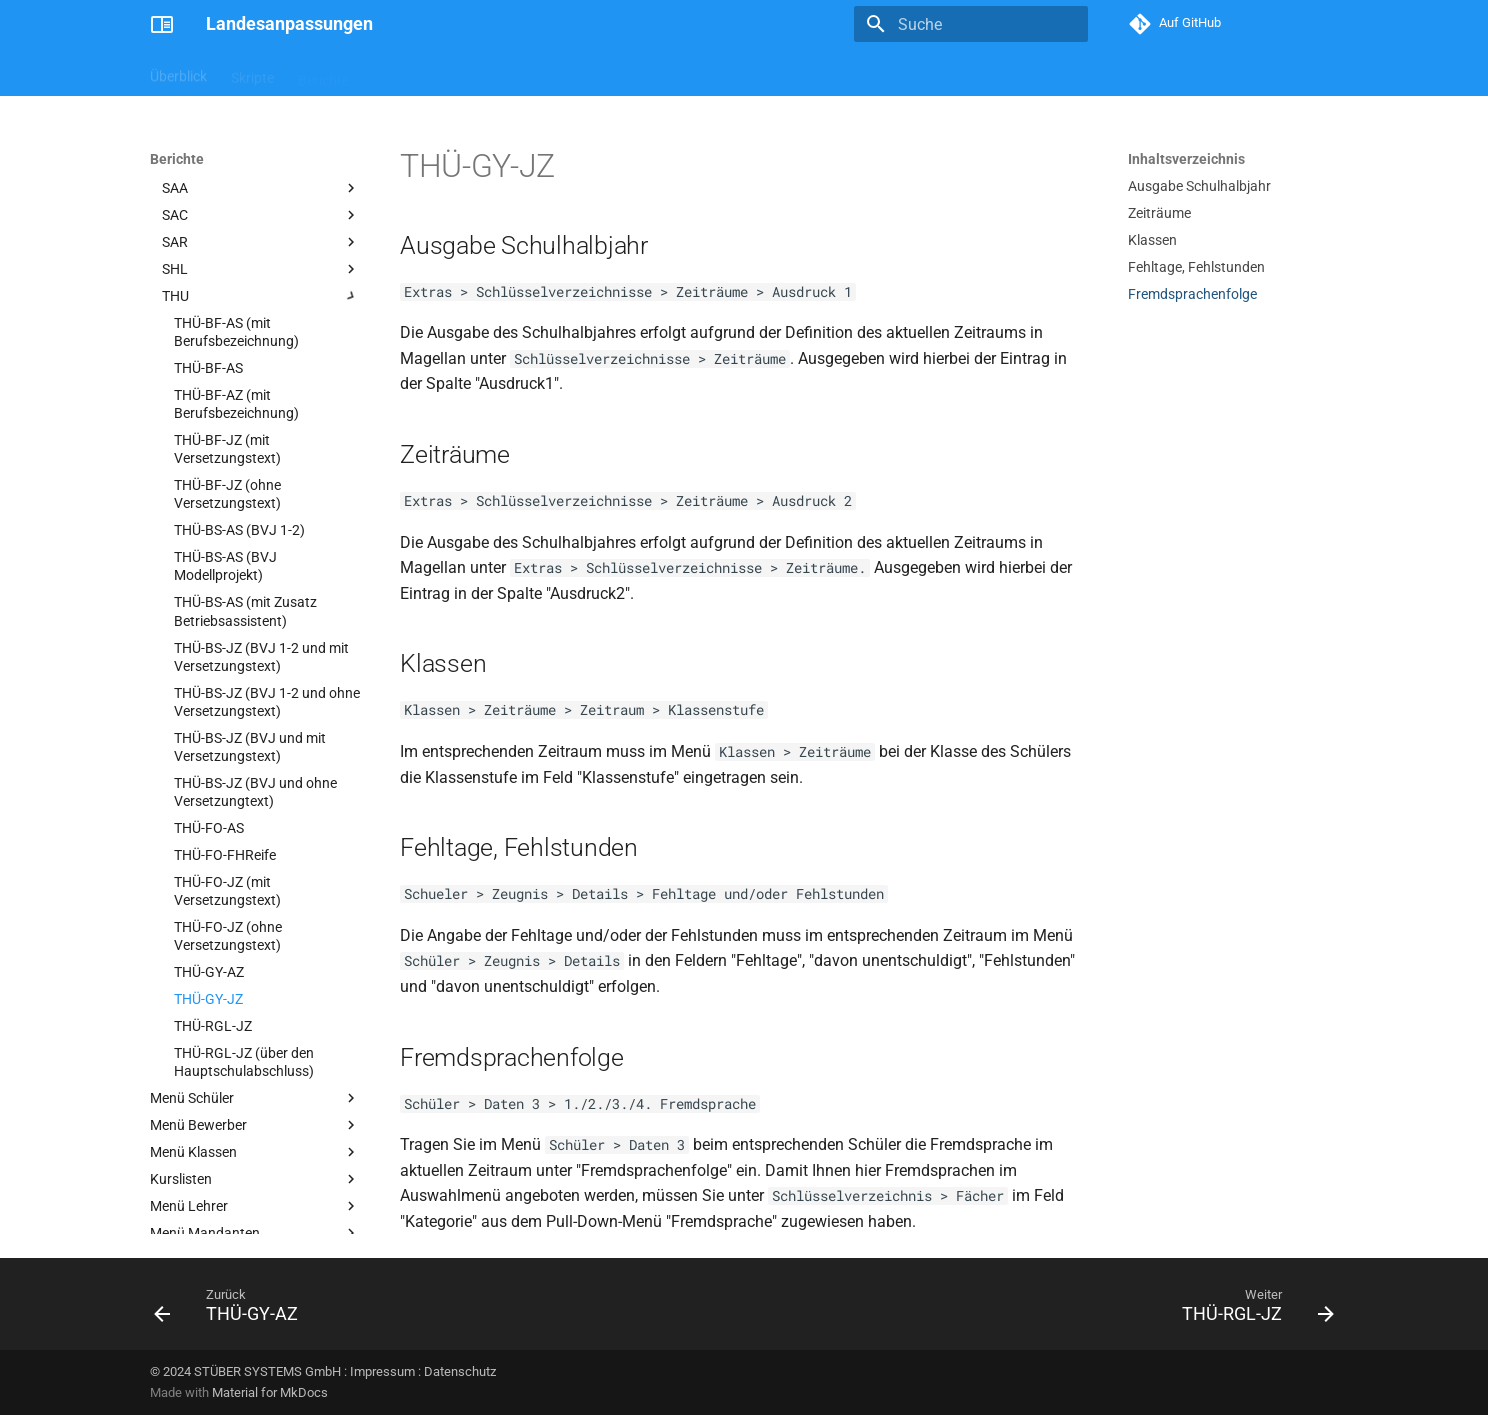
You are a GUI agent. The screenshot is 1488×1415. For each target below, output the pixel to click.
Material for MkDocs (270, 1392)
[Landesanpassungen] (162, 24)
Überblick (178, 73)
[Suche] (971, 24)
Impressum (382, 1371)
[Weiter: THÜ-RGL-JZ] (1252, 1310)
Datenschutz (460, 1371)
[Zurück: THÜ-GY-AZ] (232, 1310)
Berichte (323, 73)
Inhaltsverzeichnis (1186, 159)
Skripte (252, 73)
